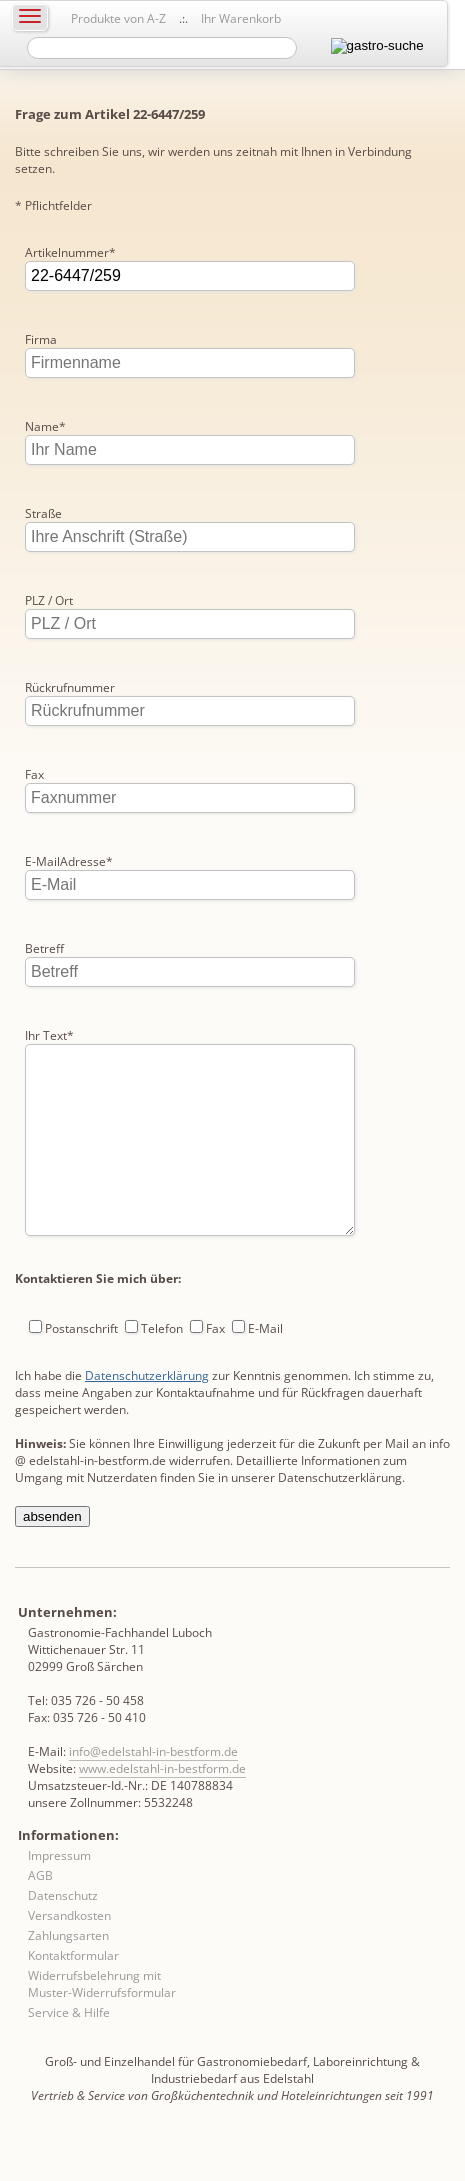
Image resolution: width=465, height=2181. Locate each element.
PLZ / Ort (49, 600)
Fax (34, 774)
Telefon (162, 1368)
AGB (40, 1915)
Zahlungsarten (68, 1975)
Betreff (44, 948)
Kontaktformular (73, 1995)
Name (45, 426)
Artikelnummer (70, 252)
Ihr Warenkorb (241, 18)
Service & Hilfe (69, 2052)
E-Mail (265, 1368)
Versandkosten (69, 1955)
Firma (41, 339)
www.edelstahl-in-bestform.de (162, 1808)
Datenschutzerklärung (147, 1415)
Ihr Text (49, 1035)
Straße (43, 513)
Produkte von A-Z (118, 18)
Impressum (59, 1895)
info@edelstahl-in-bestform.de (153, 1791)
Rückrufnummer (70, 687)
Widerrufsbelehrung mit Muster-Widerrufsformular (102, 2024)
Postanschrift (81, 1368)
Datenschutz (63, 1935)
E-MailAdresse (69, 861)
